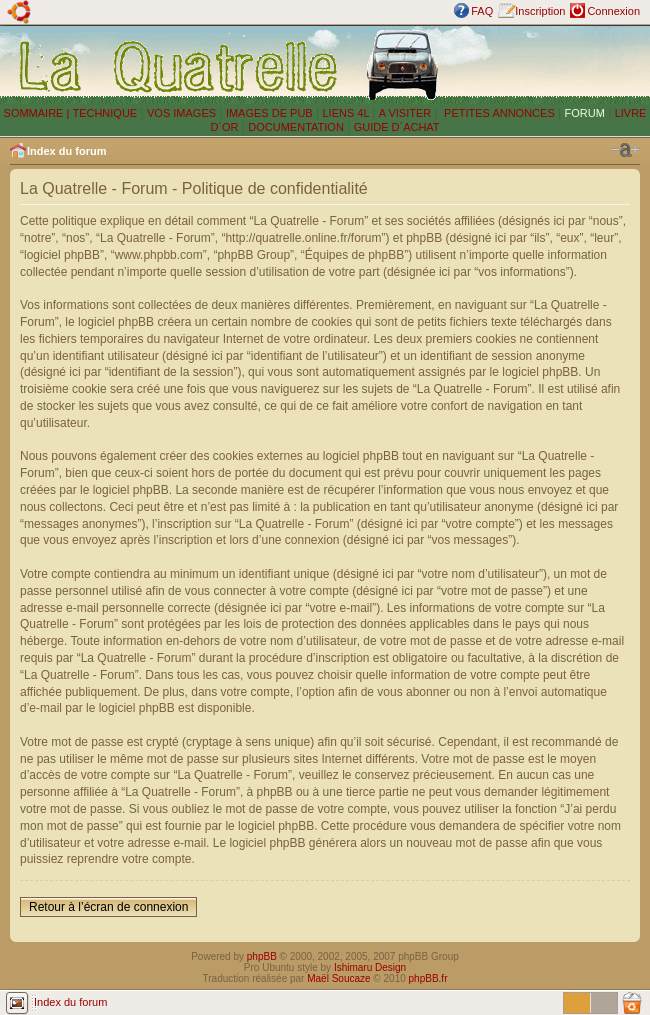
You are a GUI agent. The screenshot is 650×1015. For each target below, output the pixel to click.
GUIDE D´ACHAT (397, 127)
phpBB (262, 956)
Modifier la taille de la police (625, 150)
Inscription (540, 11)
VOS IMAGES (181, 113)
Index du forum (66, 151)
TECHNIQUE (104, 113)
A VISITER (405, 113)
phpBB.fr (428, 978)
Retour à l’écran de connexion (108, 907)
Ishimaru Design (370, 967)
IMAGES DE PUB (269, 113)
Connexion (613, 11)
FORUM (585, 113)
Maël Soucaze (338, 978)
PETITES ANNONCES (498, 113)
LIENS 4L (347, 113)
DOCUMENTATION (296, 127)
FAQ (482, 11)
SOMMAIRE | (38, 113)
